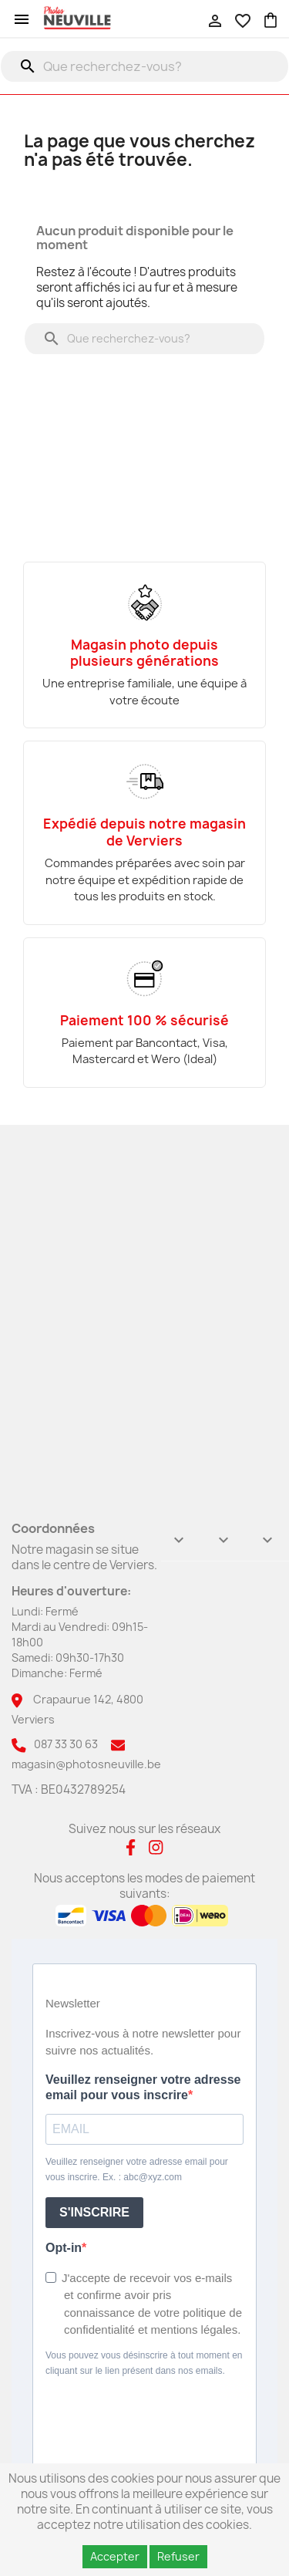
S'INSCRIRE (94, 2212)
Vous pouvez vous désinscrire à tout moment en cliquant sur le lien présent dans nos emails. (143, 2363)
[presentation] (139, 2415)
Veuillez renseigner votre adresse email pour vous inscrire (142, 2087)
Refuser (178, 2556)
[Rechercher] (144, 66)
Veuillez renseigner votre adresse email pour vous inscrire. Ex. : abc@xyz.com (136, 2169)
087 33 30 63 (66, 1744)
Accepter (114, 2556)
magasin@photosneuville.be (86, 1764)
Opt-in (63, 2247)
